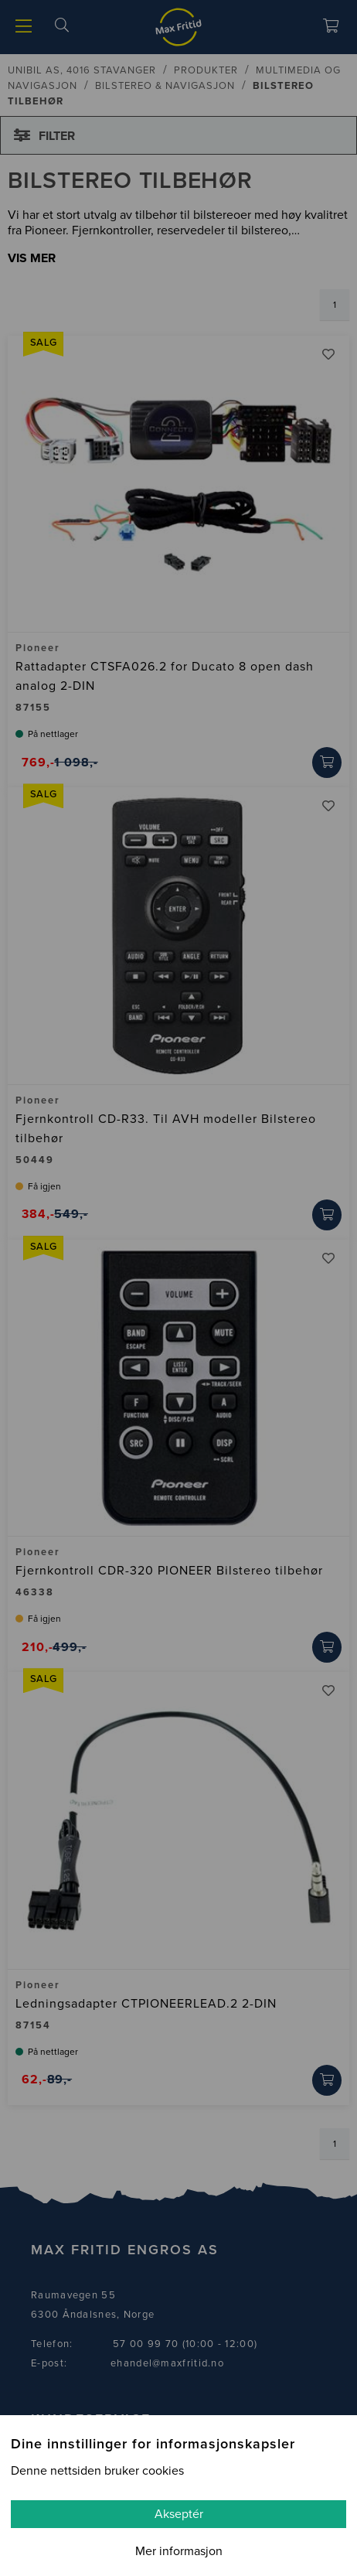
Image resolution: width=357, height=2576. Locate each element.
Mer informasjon (179, 2551)
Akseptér (179, 2514)
